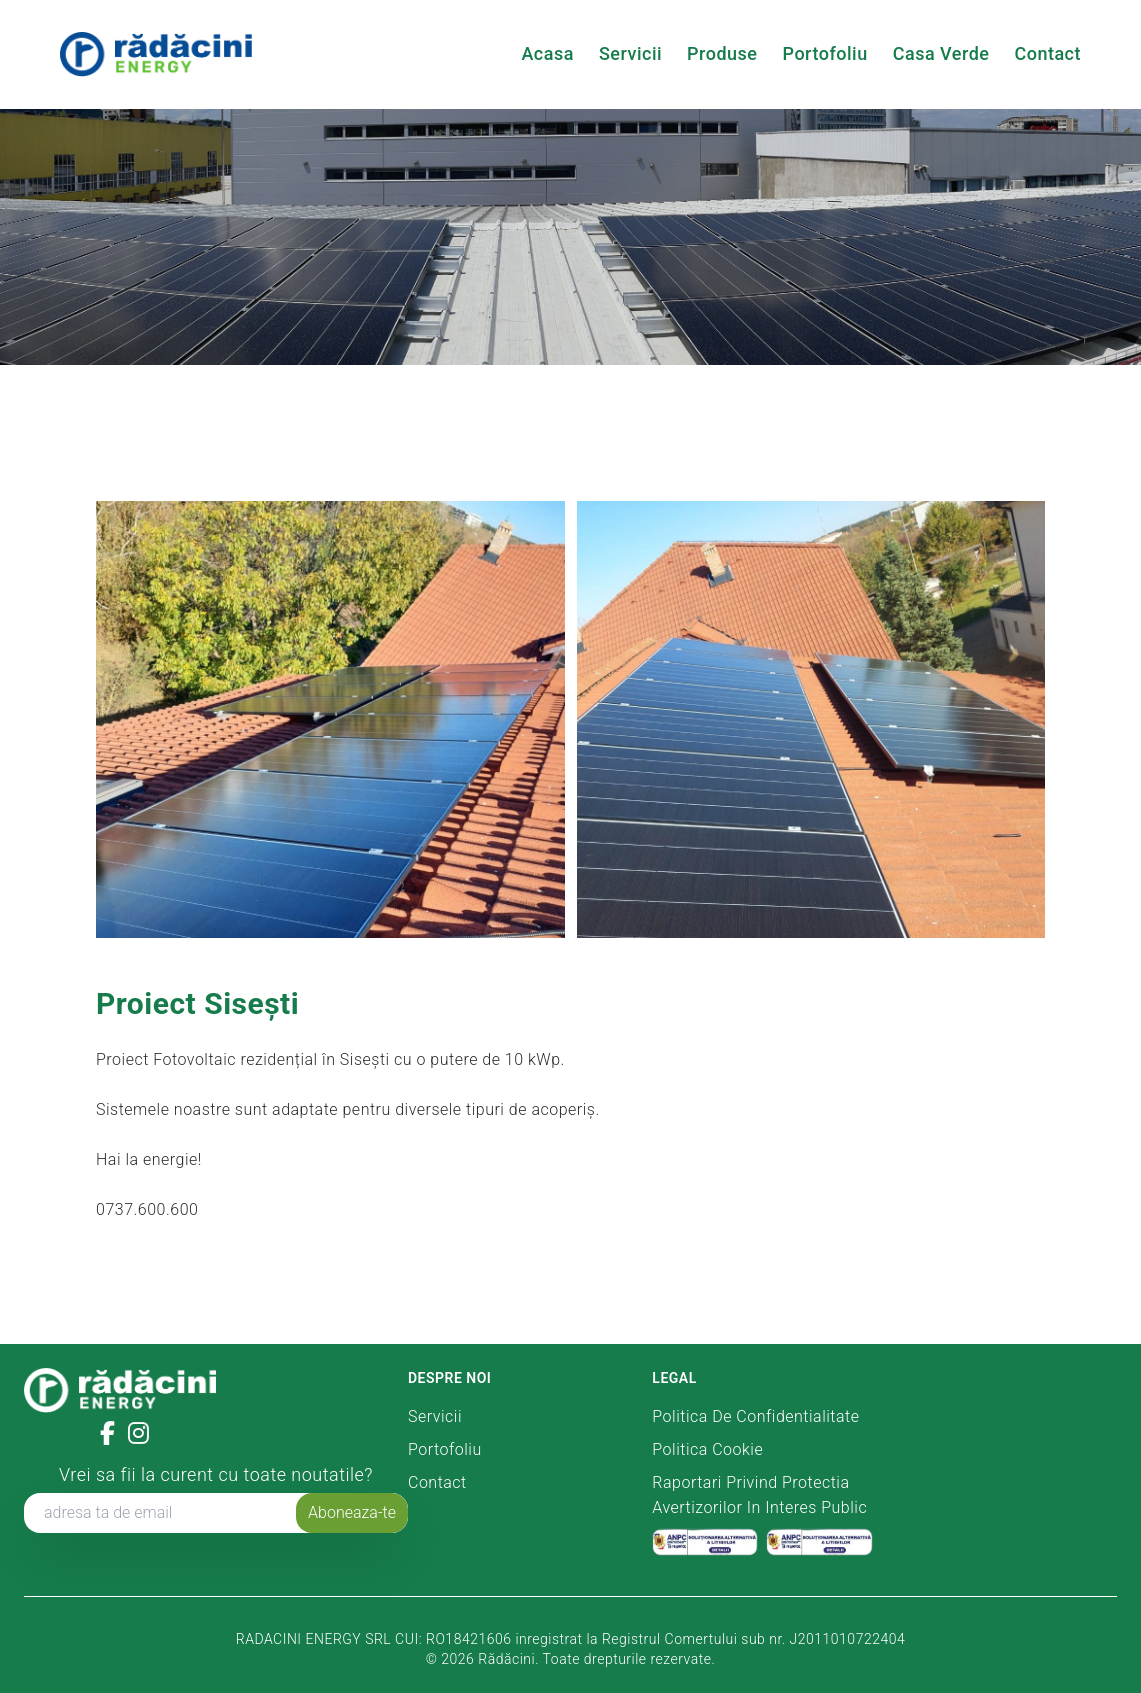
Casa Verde (941, 53)
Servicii (630, 53)
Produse (722, 53)
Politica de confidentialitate (755, 1416)
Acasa (547, 53)
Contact (1047, 53)
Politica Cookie (707, 1449)
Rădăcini (506, 1659)
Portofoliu (825, 53)
